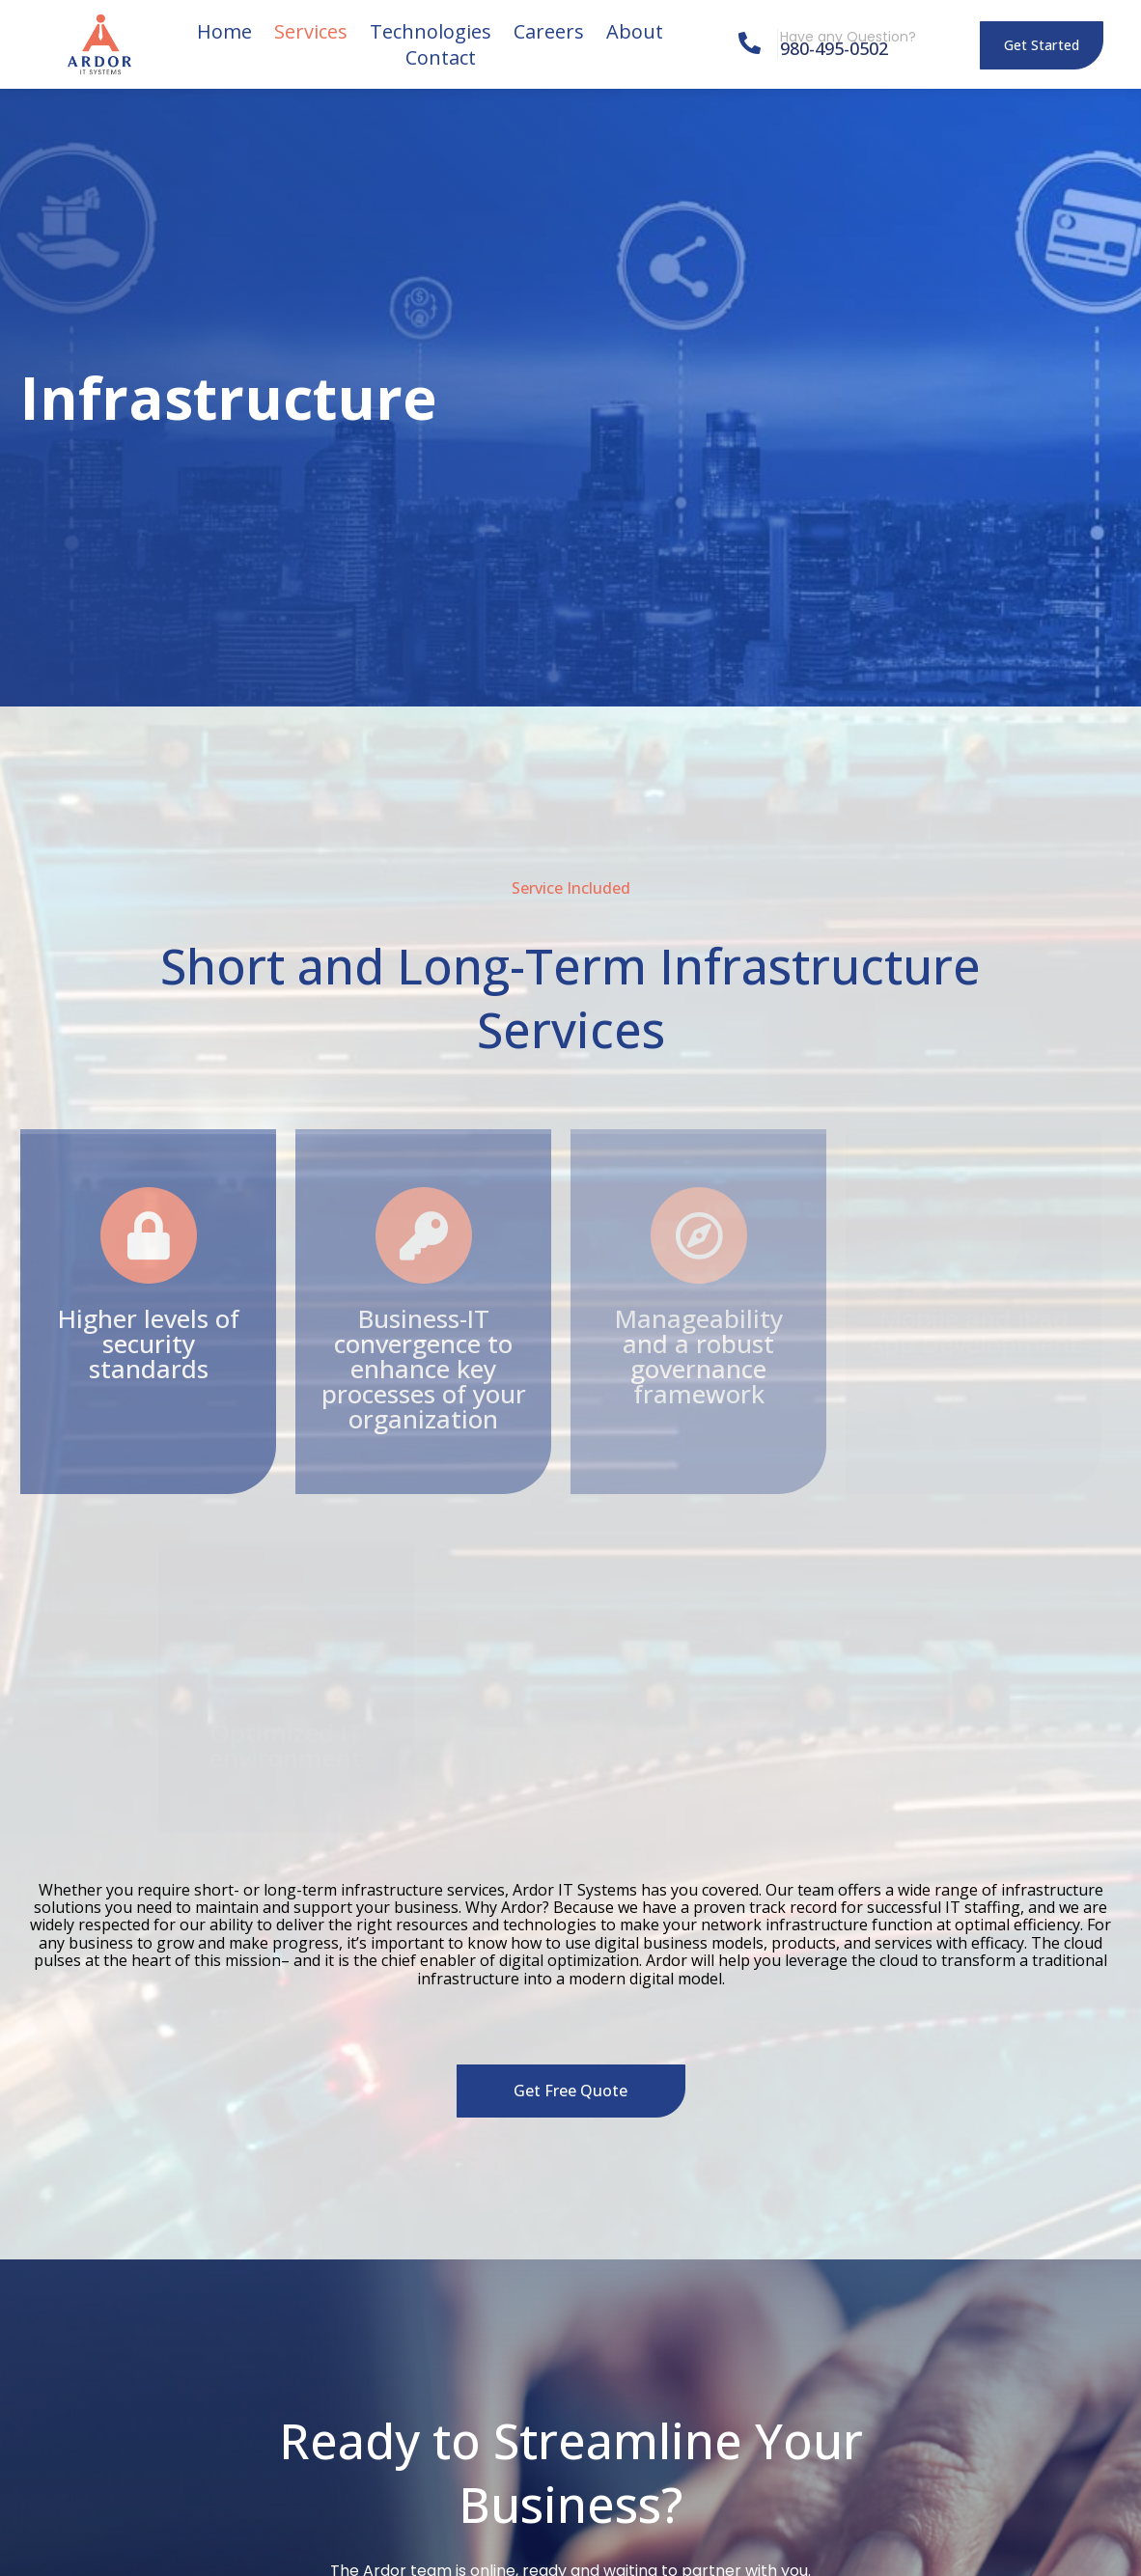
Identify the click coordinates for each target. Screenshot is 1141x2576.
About (634, 31)
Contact (440, 57)
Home (224, 31)
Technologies (430, 31)
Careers (549, 31)
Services (311, 31)
